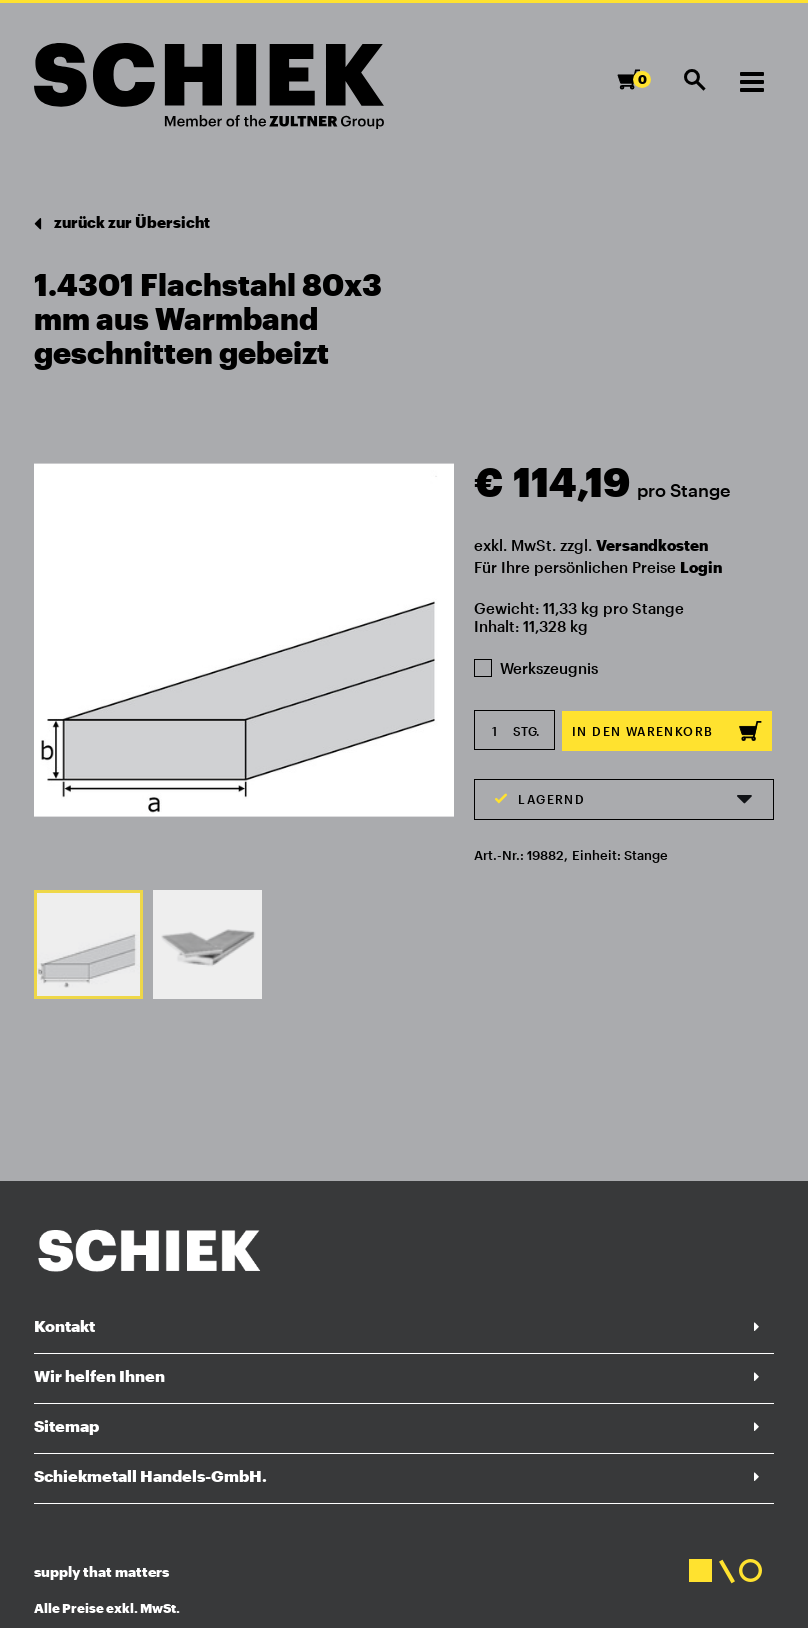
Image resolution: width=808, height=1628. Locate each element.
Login (701, 567)
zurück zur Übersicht (122, 223)
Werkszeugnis (536, 668)
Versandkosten (652, 545)
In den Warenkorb (667, 731)
